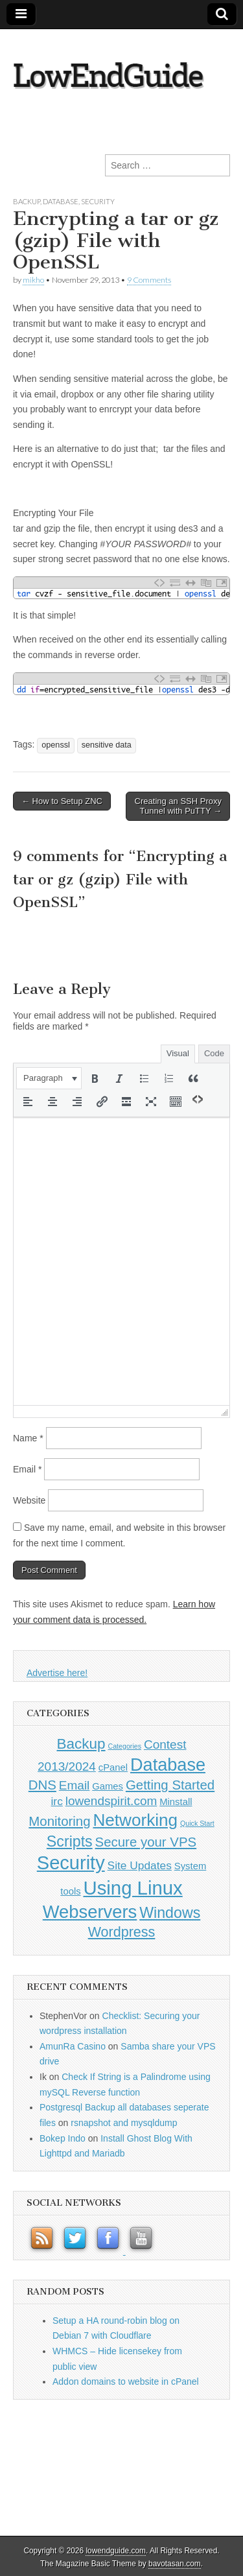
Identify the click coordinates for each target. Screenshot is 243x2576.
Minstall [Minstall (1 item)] (175, 1802)
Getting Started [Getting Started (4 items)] (170, 1785)
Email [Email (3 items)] (74, 1785)
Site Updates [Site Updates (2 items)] (140, 1865)
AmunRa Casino (73, 2046)
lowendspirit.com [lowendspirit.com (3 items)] (111, 1801)
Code (214, 1053)
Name (28, 1438)
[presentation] (49, 1078)
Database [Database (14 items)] (167, 1765)
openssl (55, 745)
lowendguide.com (116, 2550)
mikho (33, 280)
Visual (178, 1053)
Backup (26, 201)
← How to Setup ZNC (61, 801)
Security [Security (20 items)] (71, 1862)
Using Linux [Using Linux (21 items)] (132, 1887)
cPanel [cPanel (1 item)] (113, 1767)
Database (60, 201)
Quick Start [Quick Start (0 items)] (197, 1823)
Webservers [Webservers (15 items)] (90, 1912)
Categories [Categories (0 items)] (124, 1746)
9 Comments (149, 280)
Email (27, 1469)
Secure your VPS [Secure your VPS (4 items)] (146, 1842)
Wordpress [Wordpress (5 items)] (122, 1932)
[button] (49, 1078)
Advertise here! (57, 1673)
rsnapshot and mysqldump (124, 2123)
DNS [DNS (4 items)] (42, 1785)
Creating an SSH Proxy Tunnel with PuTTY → (178, 806)
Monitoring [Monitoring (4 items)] (59, 1821)
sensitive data (107, 745)
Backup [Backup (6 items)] (81, 1744)
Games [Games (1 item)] (107, 1786)
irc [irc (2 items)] (57, 1801)
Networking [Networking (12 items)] (135, 1820)
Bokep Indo (63, 2138)
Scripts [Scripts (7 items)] (70, 1841)
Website (29, 1500)
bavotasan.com (174, 2563)
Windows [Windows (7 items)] (169, 1912)
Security (98, 201)
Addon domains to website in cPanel (125, 2381)
